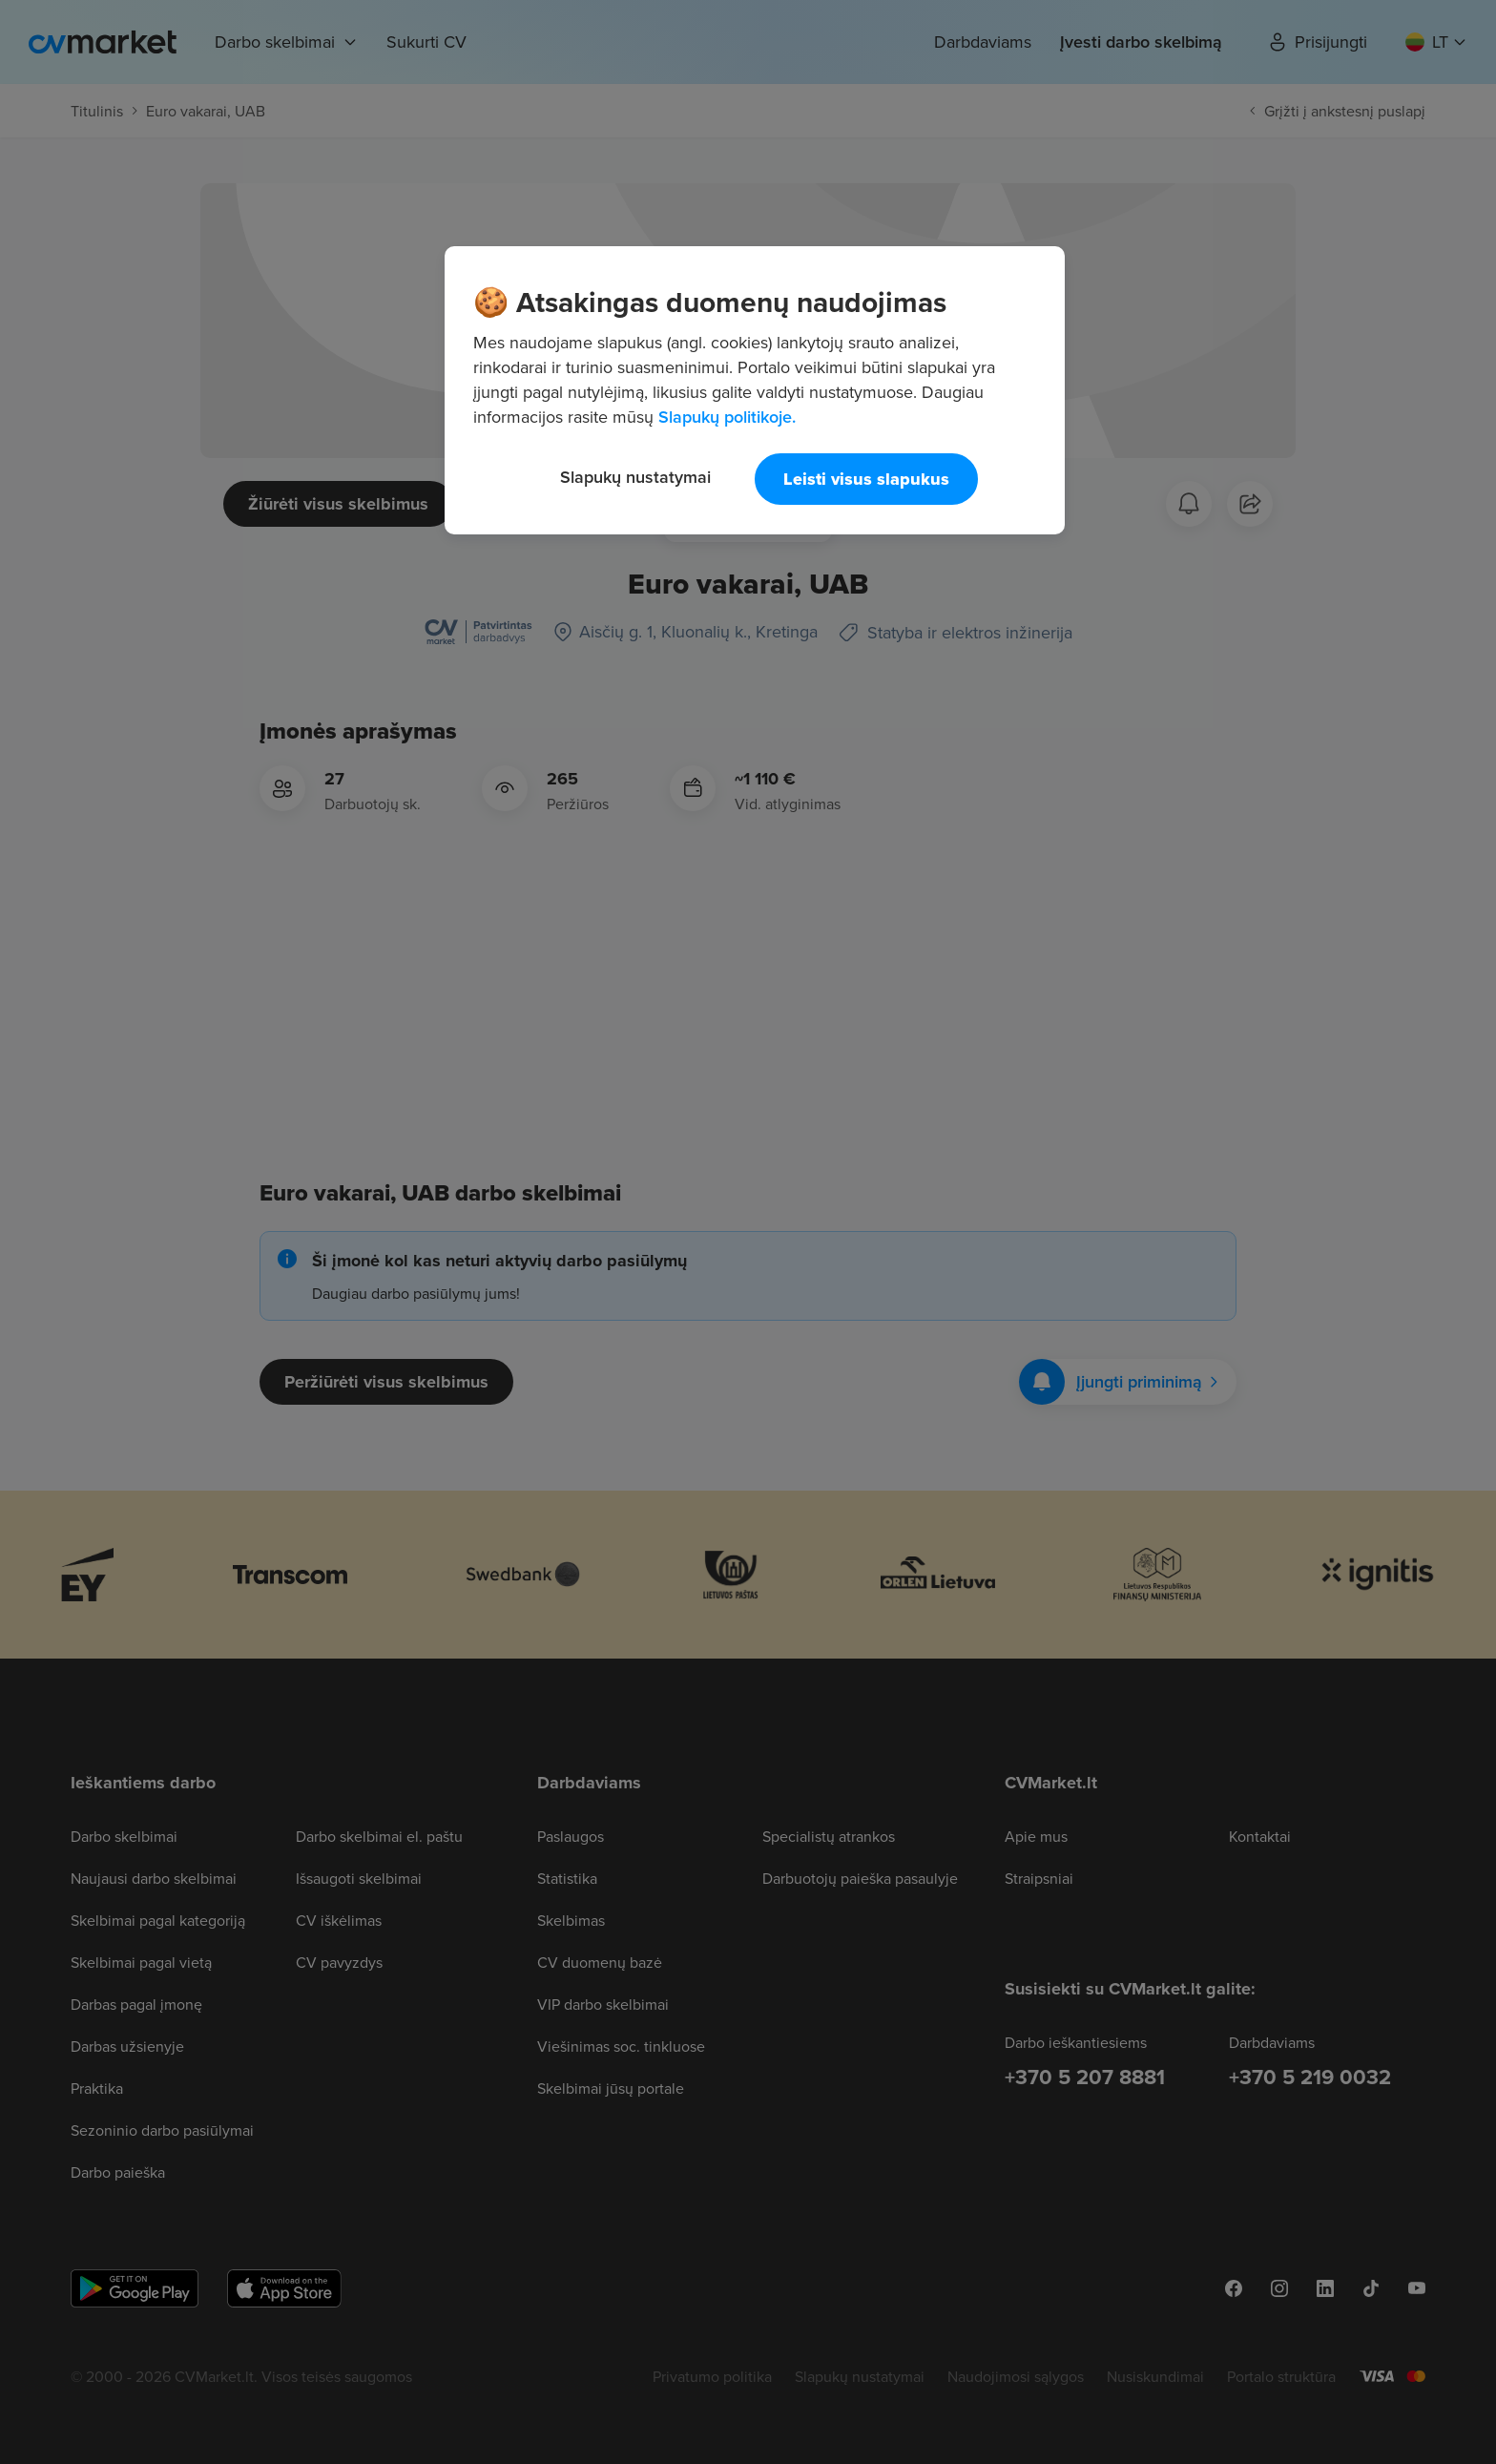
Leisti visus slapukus (866, 479)
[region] (755, 390)
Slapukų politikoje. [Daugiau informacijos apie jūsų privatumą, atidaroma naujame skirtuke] (727, 416)
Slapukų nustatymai (635, 477)
